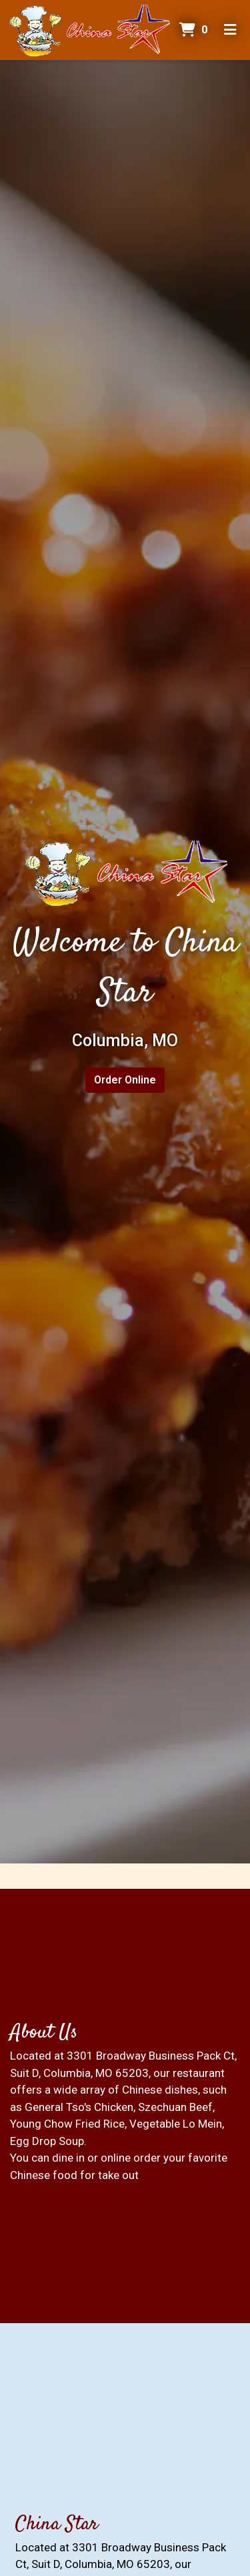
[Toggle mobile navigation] (230, 30)
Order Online (125, 1080)
